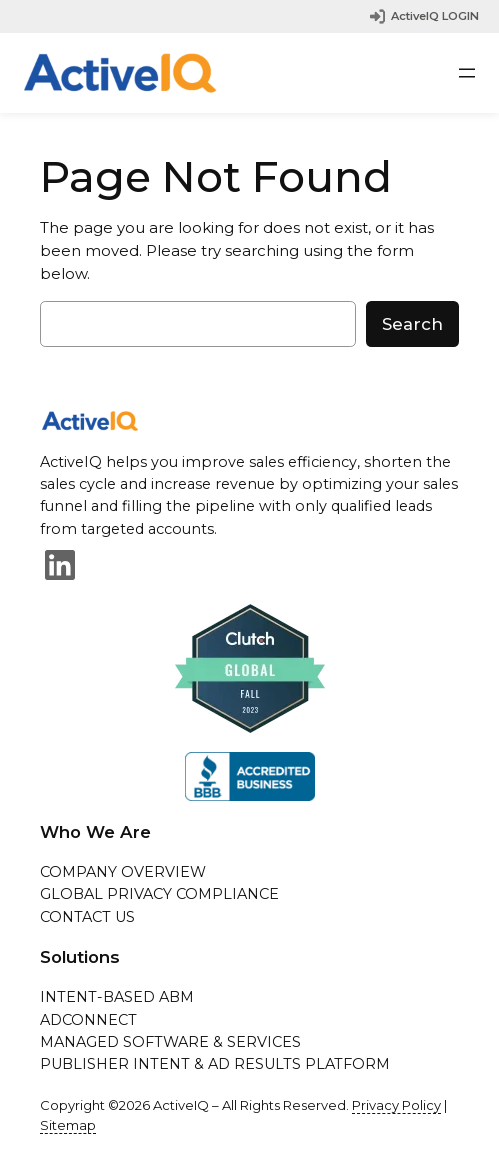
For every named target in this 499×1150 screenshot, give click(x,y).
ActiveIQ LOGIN (435, 16)
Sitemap (68, 1125)
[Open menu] (467, 73)
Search (412, 324)
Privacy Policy (396, 1105)
